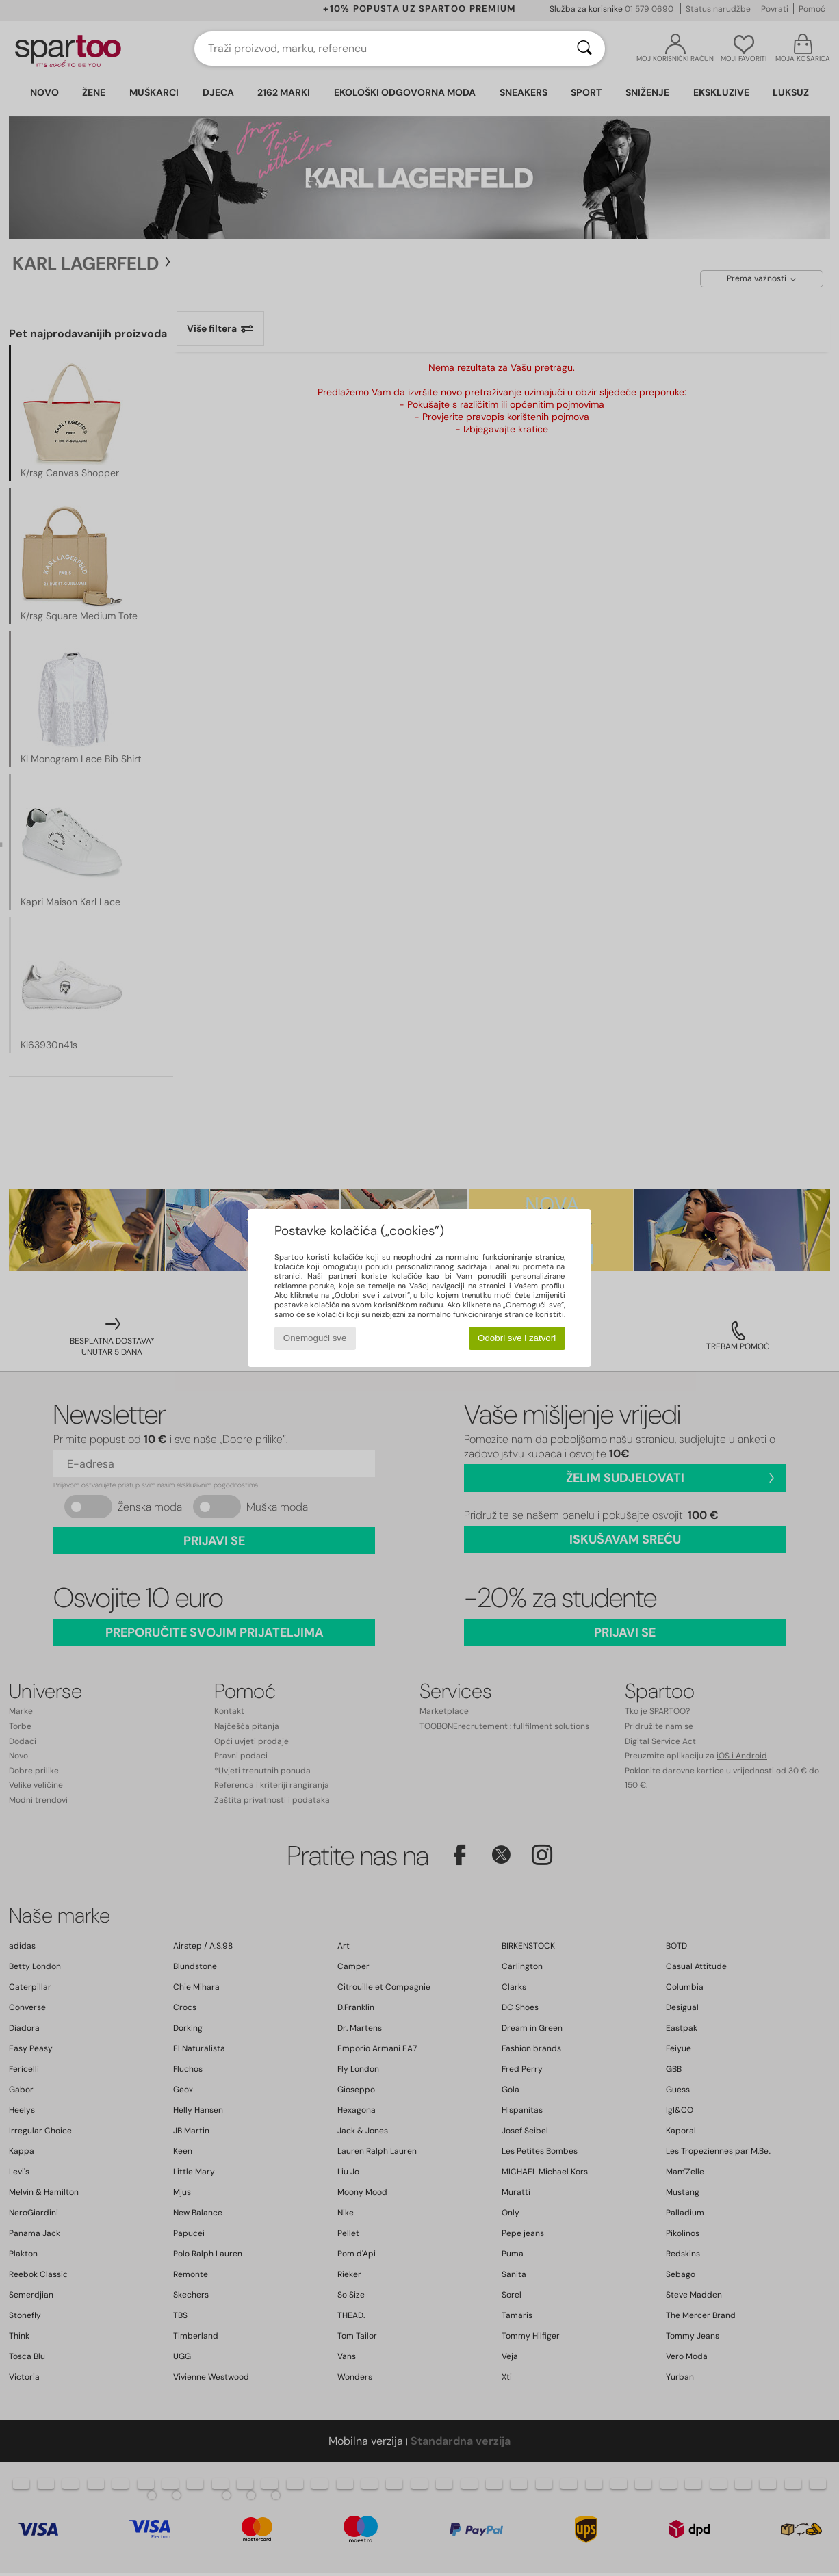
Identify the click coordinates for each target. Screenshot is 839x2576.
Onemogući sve (315, 1338)
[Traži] (584, 48)
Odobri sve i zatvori (517, 1338)
